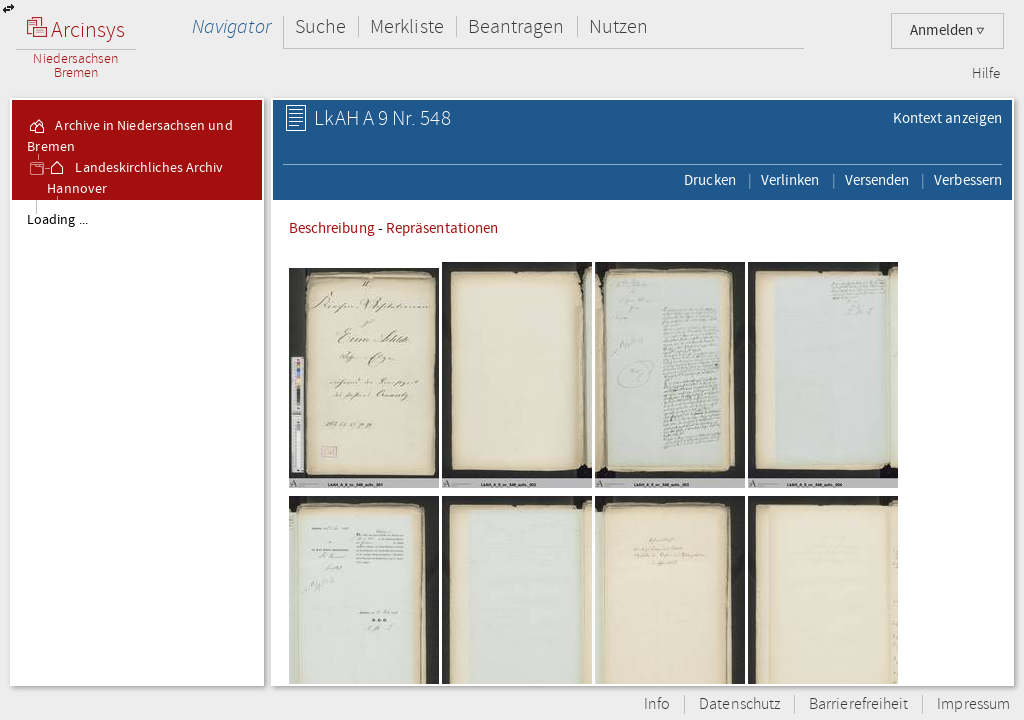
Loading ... (57, 220)
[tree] (137, 442)
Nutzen (618, 26)
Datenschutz (739, 704)
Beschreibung (332, 228)
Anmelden (947, 30)
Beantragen (516, 26)
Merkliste (407, 26)
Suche (320, 26)
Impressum (973, 704)
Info (657, 704)
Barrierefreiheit (858, 704)
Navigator (231, 26)
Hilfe (986, 74)
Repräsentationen (442, 228)
